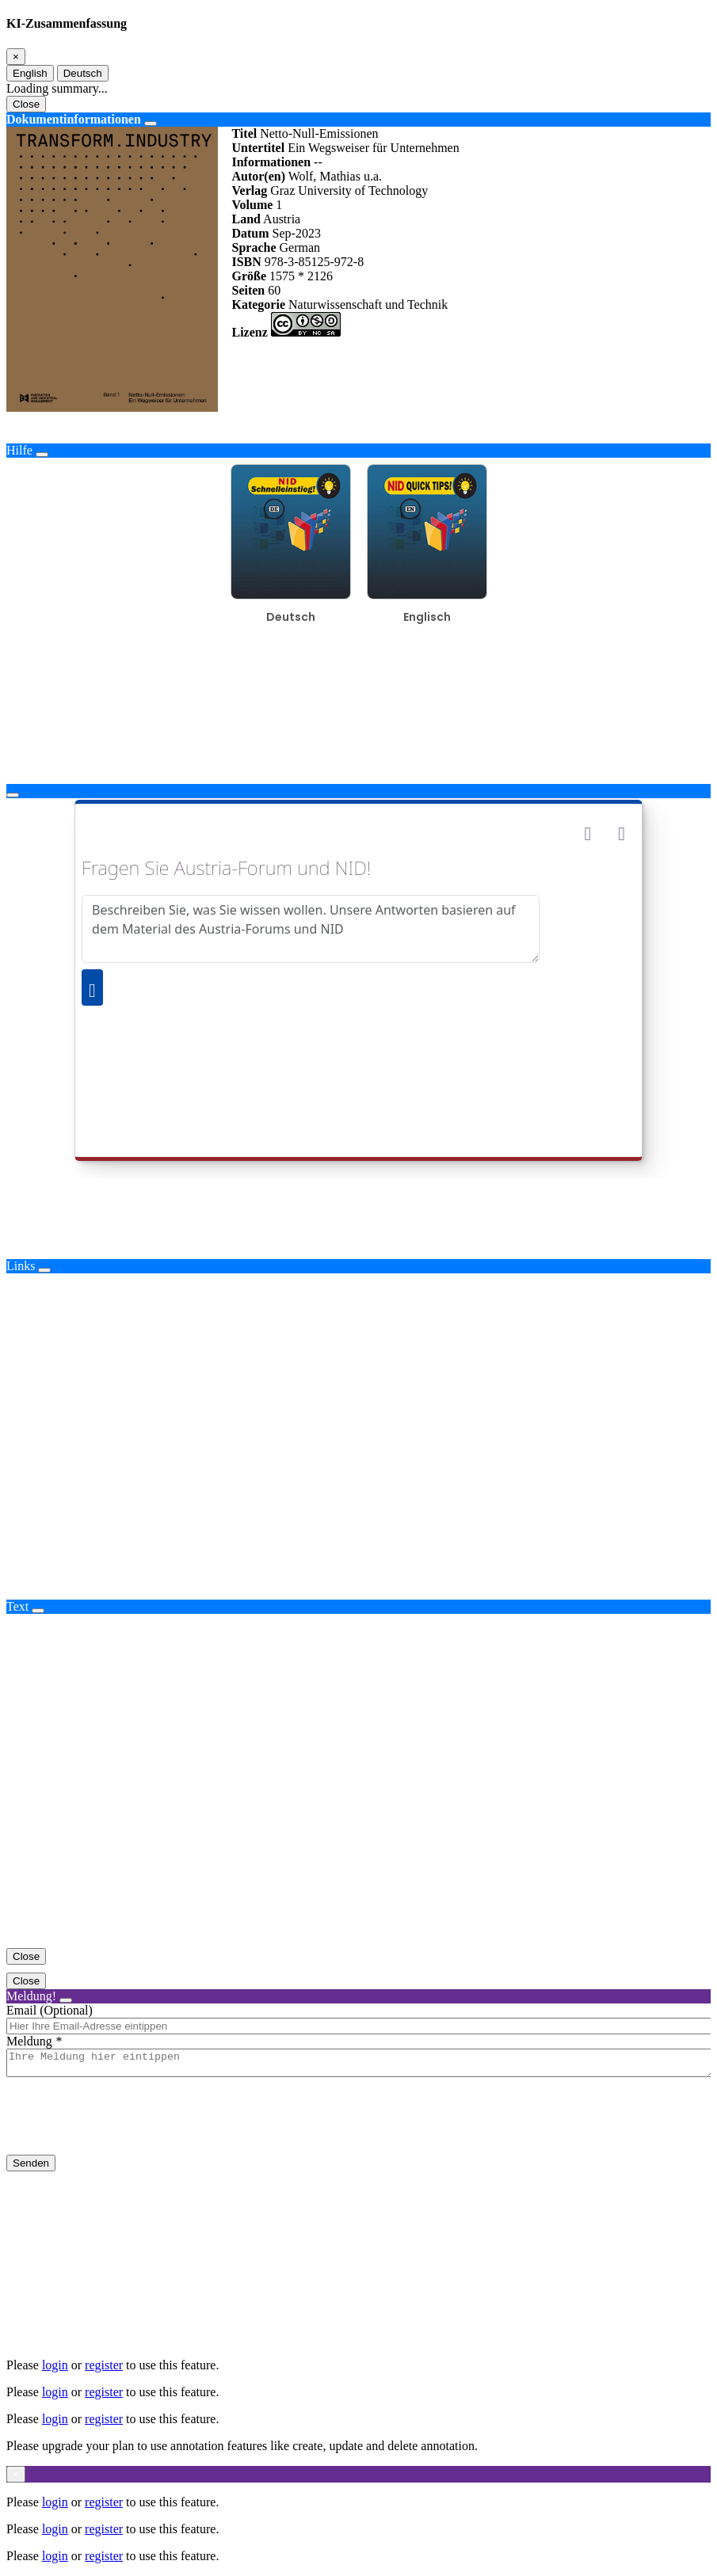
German (299, 247)
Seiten (248, 290)
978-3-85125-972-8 (314, 261)
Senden (31, 2168)
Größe (248, 276)
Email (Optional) (49, 2010)
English (30, 73)
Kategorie (258, 304)
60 (274, 290)
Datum (250, 233)
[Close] (15, 56)
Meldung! (31, 1996)
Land (245, 219)
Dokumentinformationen (73, 119)
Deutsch (82, 73)
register (104, 2365)
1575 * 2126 (301, 276)
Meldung (29, 2041)
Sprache (253, 247)
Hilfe (19, 450)
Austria (281, 219)
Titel (244, 133)
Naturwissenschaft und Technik (368, 304)
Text (17, 1606)
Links (20, 1266)
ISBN (246, 261)
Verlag (249, 190)
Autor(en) (258, 176)
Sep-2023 (297, 233)
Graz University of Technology (349, 190)
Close (26, 104)
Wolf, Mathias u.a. (335, 176)
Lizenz (249, 332)
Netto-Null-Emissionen (319, 133)
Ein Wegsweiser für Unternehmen (374, 147)
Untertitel (257, 147)
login (55, 2365)
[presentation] (126, 2128)
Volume (252, 204)
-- (318, 162)
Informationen (271, 162)
